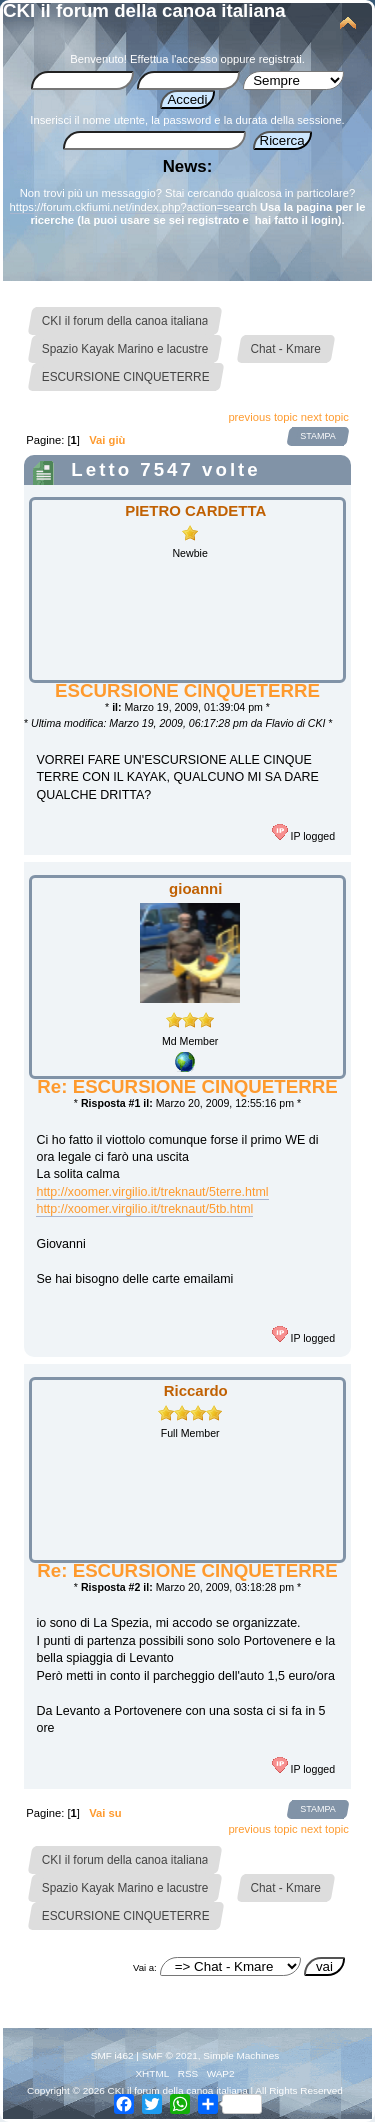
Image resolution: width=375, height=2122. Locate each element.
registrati (280, 59)
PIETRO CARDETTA (195, 510)
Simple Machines (241, 2055)
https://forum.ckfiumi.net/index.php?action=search (133, 207)
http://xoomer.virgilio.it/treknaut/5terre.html (152, 1192)
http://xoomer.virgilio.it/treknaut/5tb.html (144, 1209)
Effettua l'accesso (173, 59)
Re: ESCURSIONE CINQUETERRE (187, 1086)
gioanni (195, 888)
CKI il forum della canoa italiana (144, 10)
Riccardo (196, 1390)
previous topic (262, 417)
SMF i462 (112, 2055)
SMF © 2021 (170, 2055)
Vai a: (145, 1967)
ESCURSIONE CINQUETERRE (187, 690)
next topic (325, 417)
